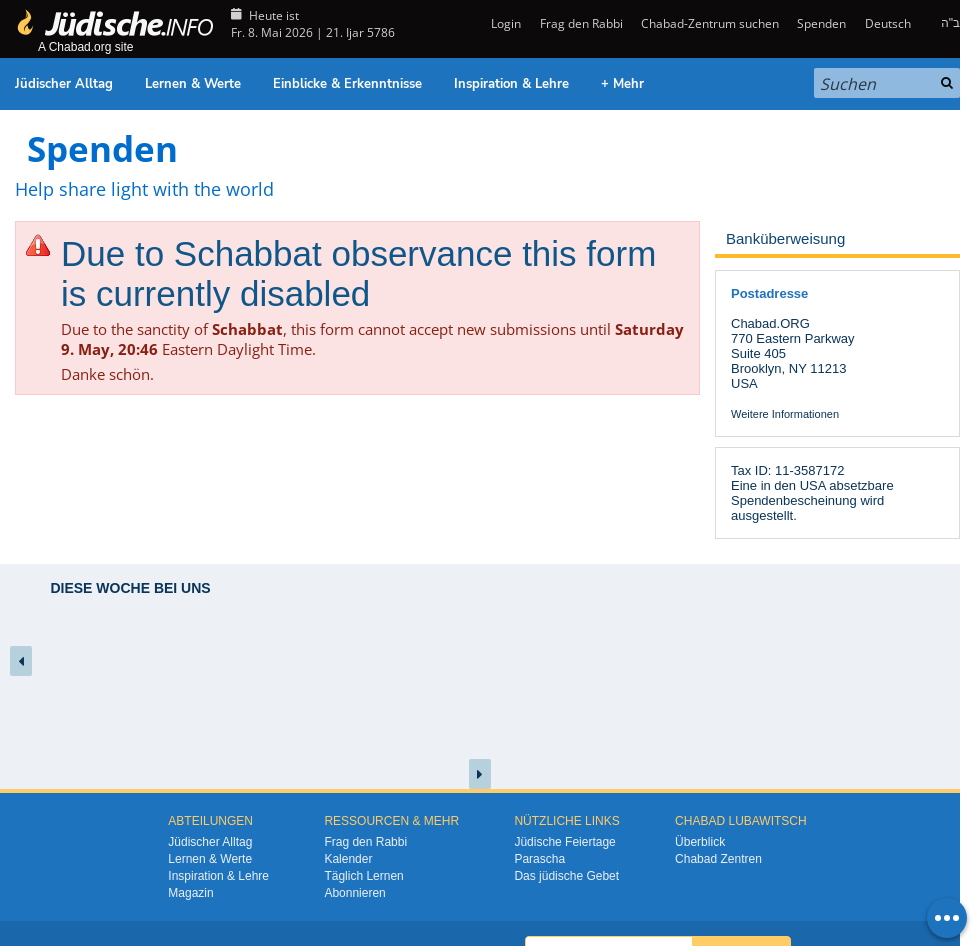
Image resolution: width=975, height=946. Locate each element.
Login (504, 23)
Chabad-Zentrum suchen (710, 23)
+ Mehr (622, 84)
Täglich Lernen (363, 876)
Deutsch (888, 23)
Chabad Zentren (718, 859)
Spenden (821, 23)
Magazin (190, 893)
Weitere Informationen (785, 414)
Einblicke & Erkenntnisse (347, 84)
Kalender (348, 859)
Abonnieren (354, 893)
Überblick (700, 842)
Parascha (539, 859)
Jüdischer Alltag (64, 84)
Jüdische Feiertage (564, 842)
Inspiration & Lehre (511, 84)
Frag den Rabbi (581, 23)
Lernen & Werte (193, 84)
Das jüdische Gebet (566, 876)
